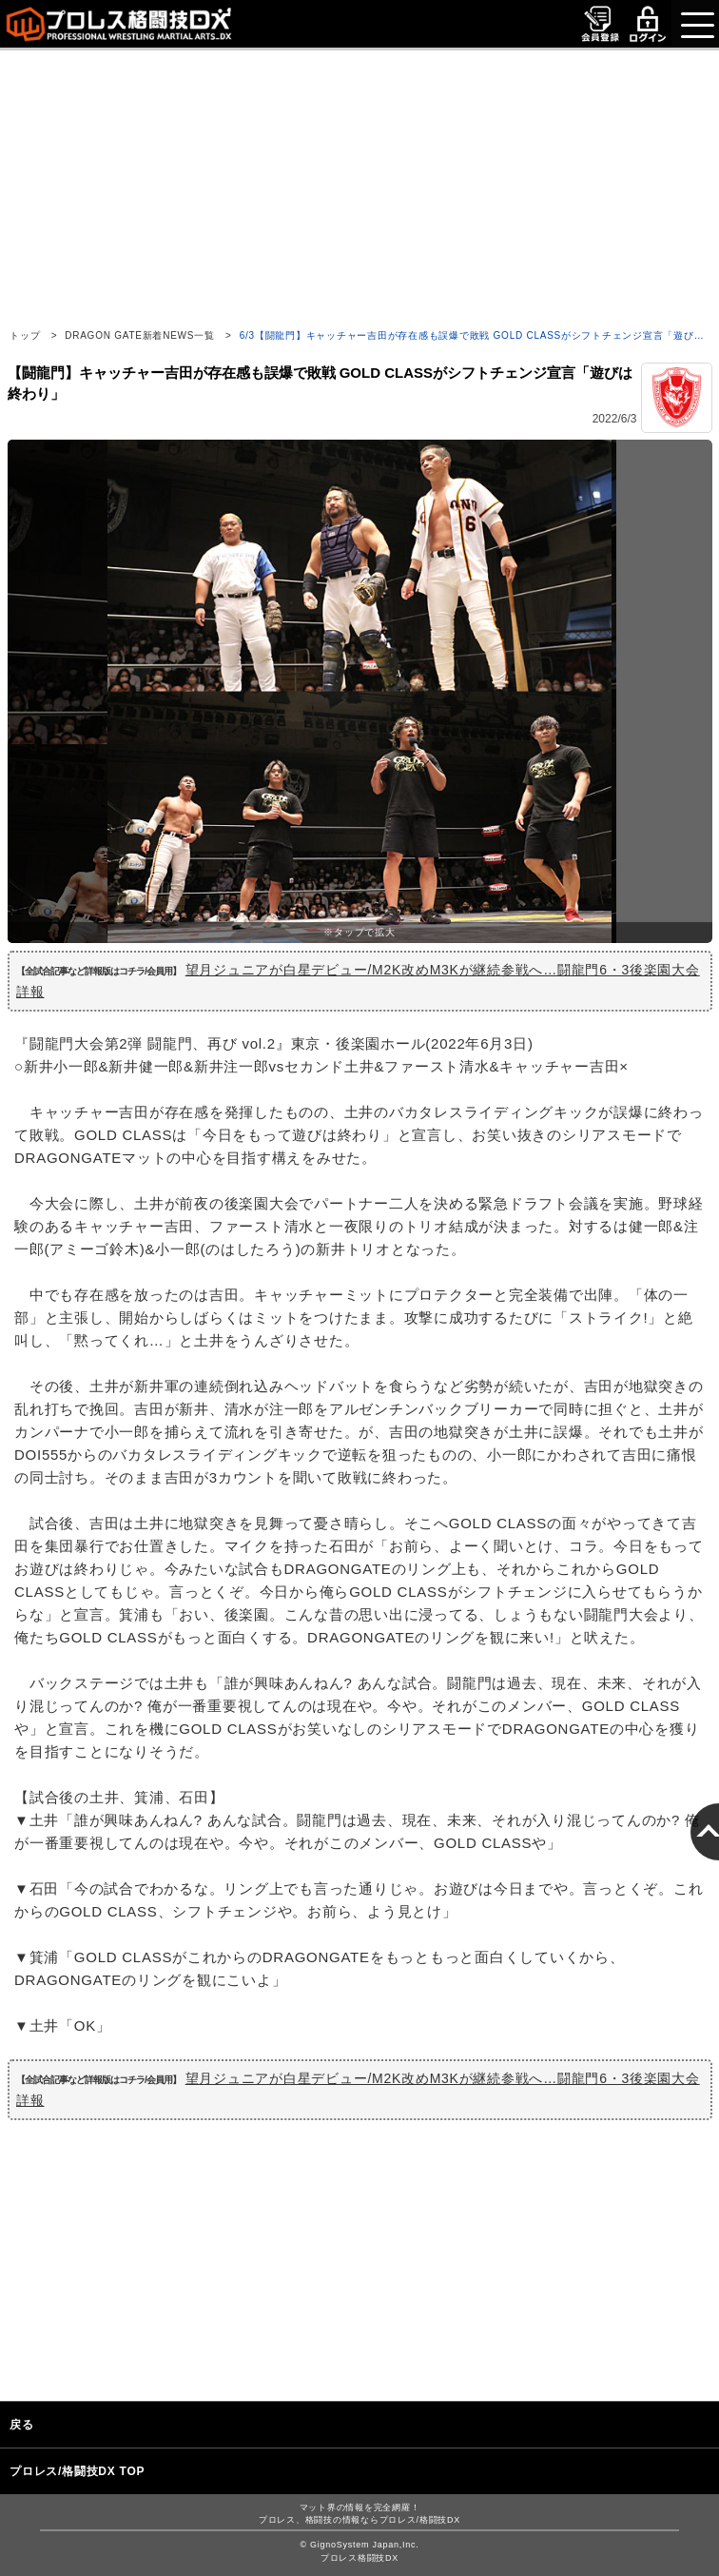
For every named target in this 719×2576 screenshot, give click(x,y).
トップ (25, 335)
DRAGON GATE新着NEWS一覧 (139, 335)
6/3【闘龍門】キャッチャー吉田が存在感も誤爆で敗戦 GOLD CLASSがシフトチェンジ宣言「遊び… (472, 335)
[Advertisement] (359, 183)
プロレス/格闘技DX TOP (77, 2471)
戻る (22, 2424)
